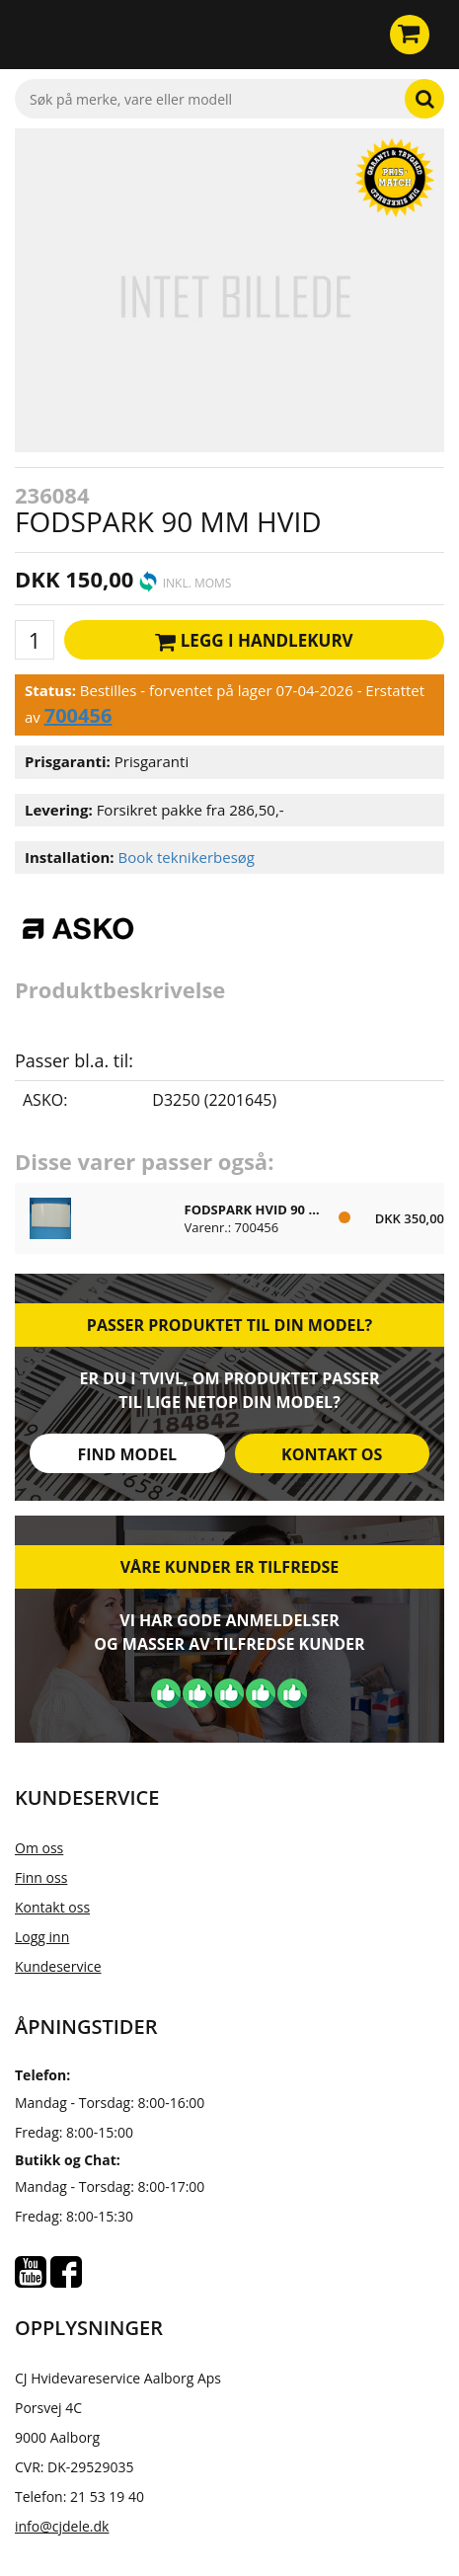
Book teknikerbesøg (186, 857)
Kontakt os (331, 1454)
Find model (127, 1454)
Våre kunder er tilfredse (230, 1567)
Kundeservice (58, 1966)
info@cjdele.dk (62, 2526)
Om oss (39, 1847)
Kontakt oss (52, 1907)
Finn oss (41, 1877)
